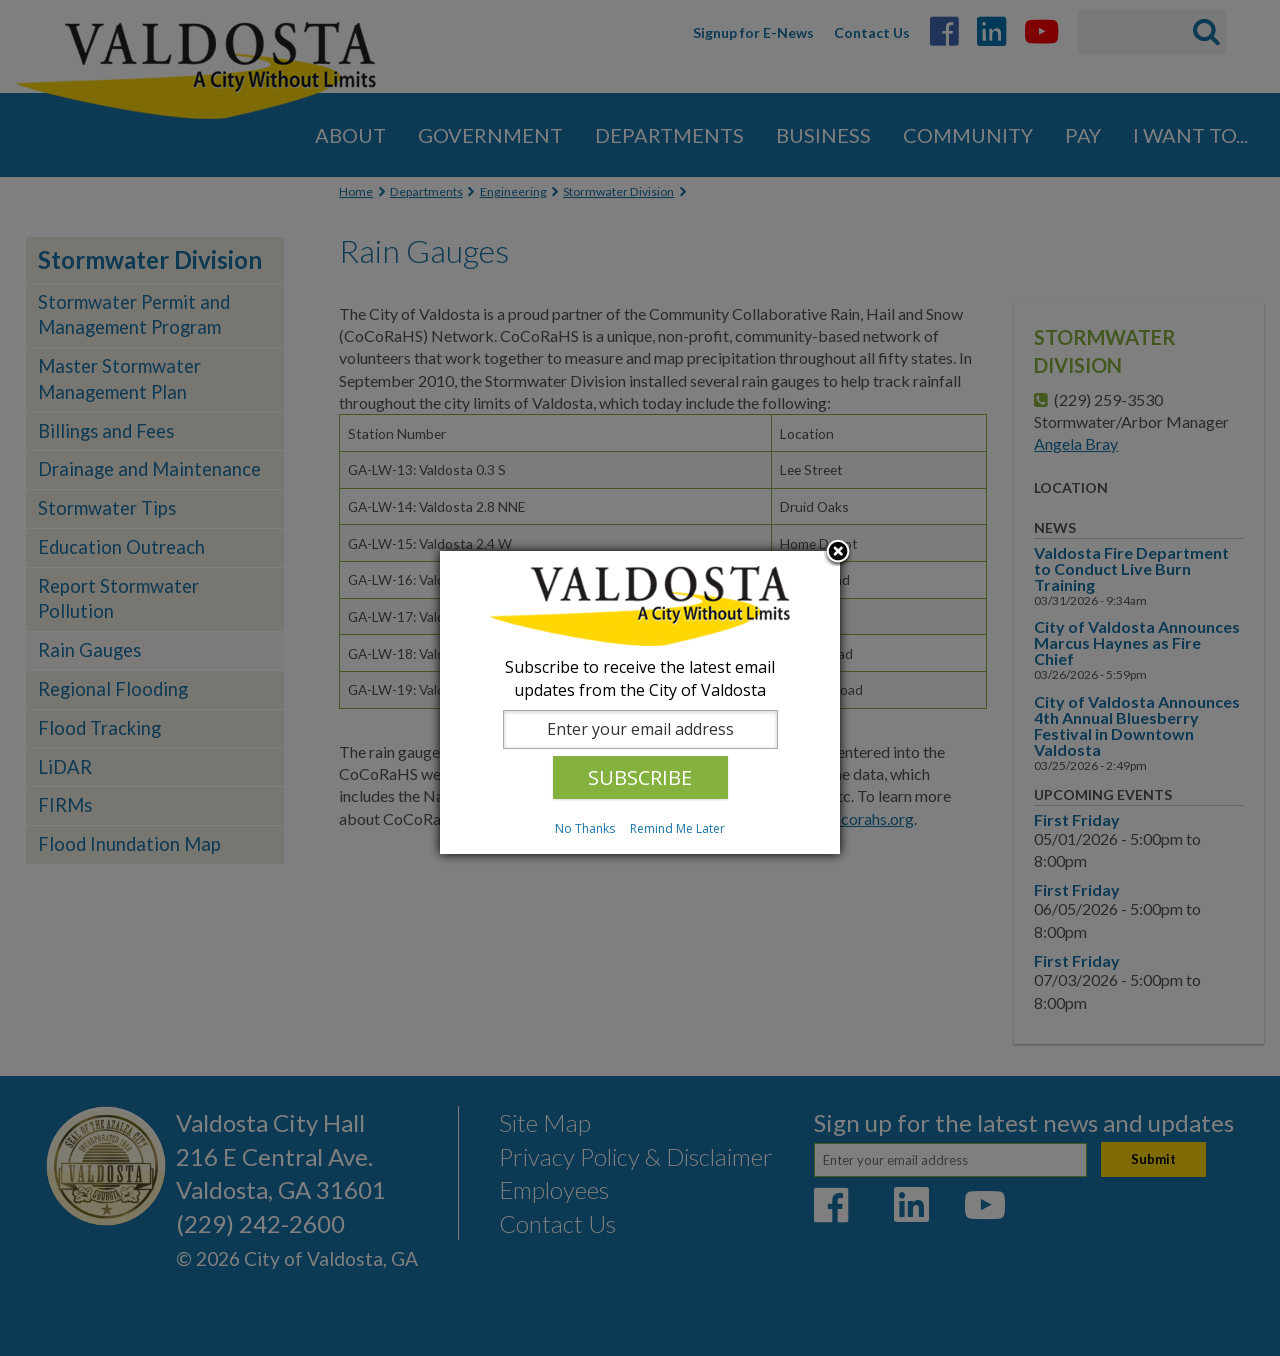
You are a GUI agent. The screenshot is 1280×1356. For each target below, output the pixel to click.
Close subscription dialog (838, 553)
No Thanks (585, 828)
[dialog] (640, 702)
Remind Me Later (677, 828)
